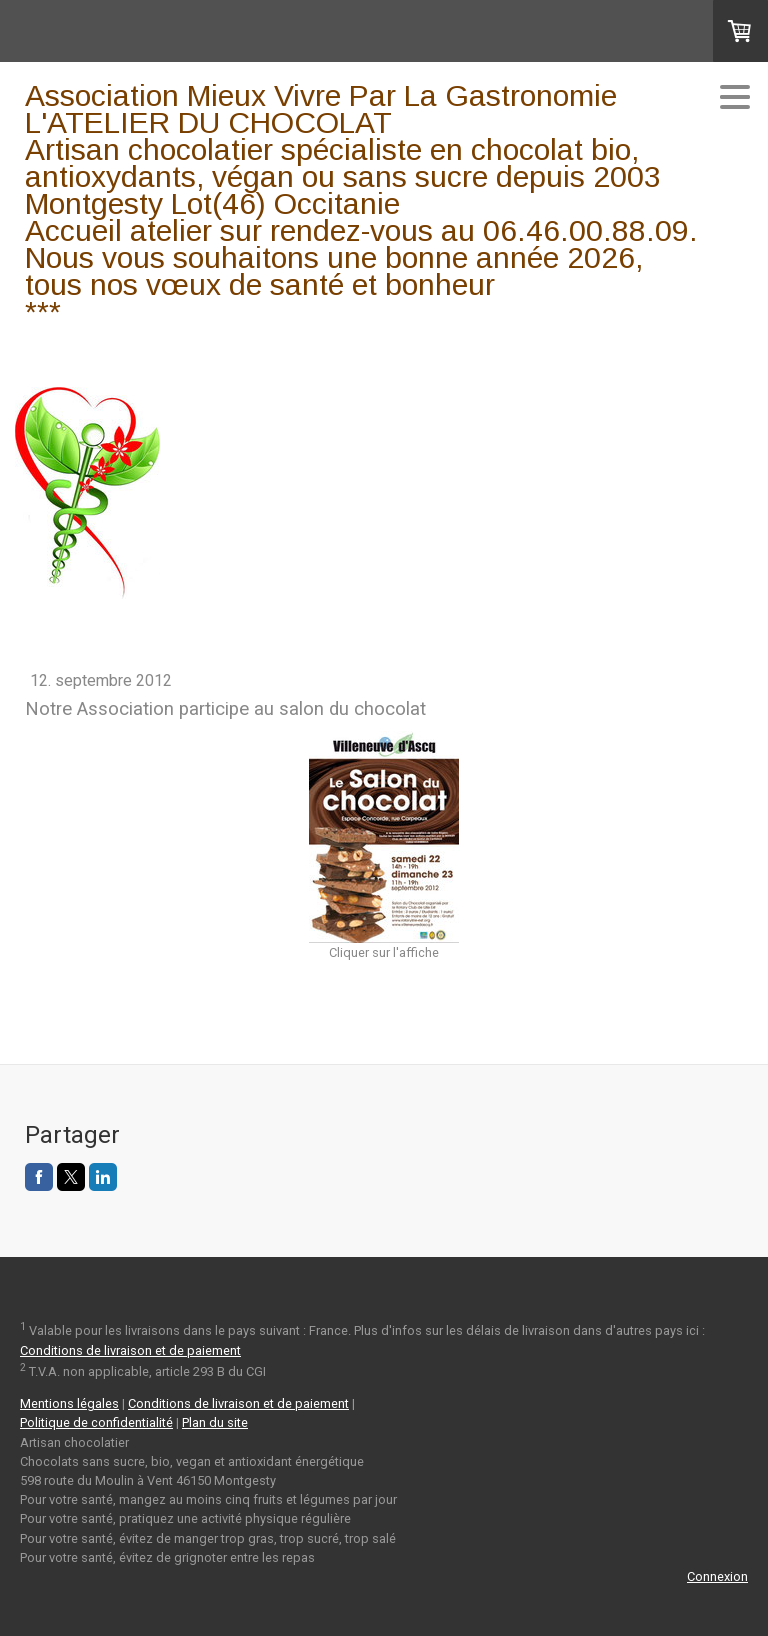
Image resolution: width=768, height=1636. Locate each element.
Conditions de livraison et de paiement (130, 1350)
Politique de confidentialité (96, 1422)
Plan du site (215, 1422)
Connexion (717, 1576)
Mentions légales (69, 1403)
